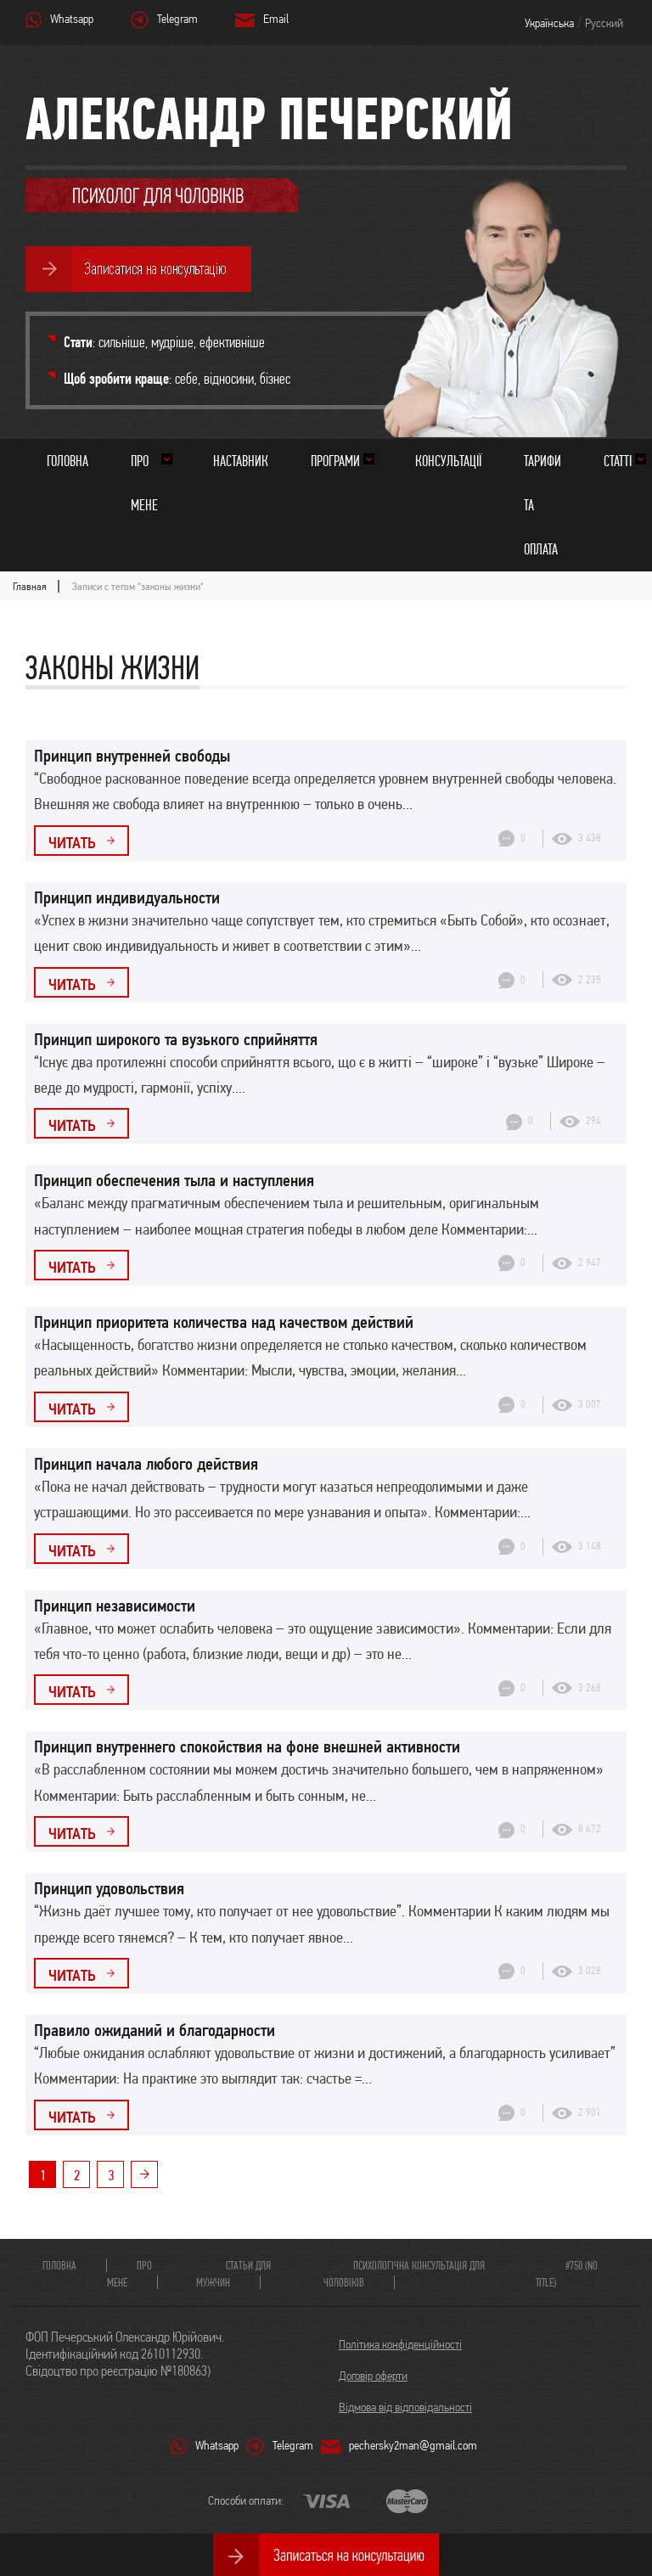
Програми (335, 461)
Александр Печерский (269, 118)
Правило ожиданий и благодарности (154, 2030)
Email (276, 18)
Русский (604, 23)
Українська (549, 23)
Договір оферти (373, 2375)
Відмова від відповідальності (405, 2407)
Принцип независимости (114, 1605)
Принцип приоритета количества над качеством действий (223, 1322)
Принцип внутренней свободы (132, 755)
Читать (72, 842)
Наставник (240, 461)
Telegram (177, 18)
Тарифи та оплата (542, 505)
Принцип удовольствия (109, 1888)
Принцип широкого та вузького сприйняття (176, 1039)
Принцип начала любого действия (146, 1464)
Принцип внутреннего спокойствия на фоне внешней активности (247, 1746)
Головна (67, 461)
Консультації (448, 461)
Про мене (144, 483)
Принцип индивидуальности (127, 897)
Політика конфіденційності (400, 2344)
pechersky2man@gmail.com (413, 2445)
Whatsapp (71, 18)
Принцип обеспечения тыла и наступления (174, 1180)
